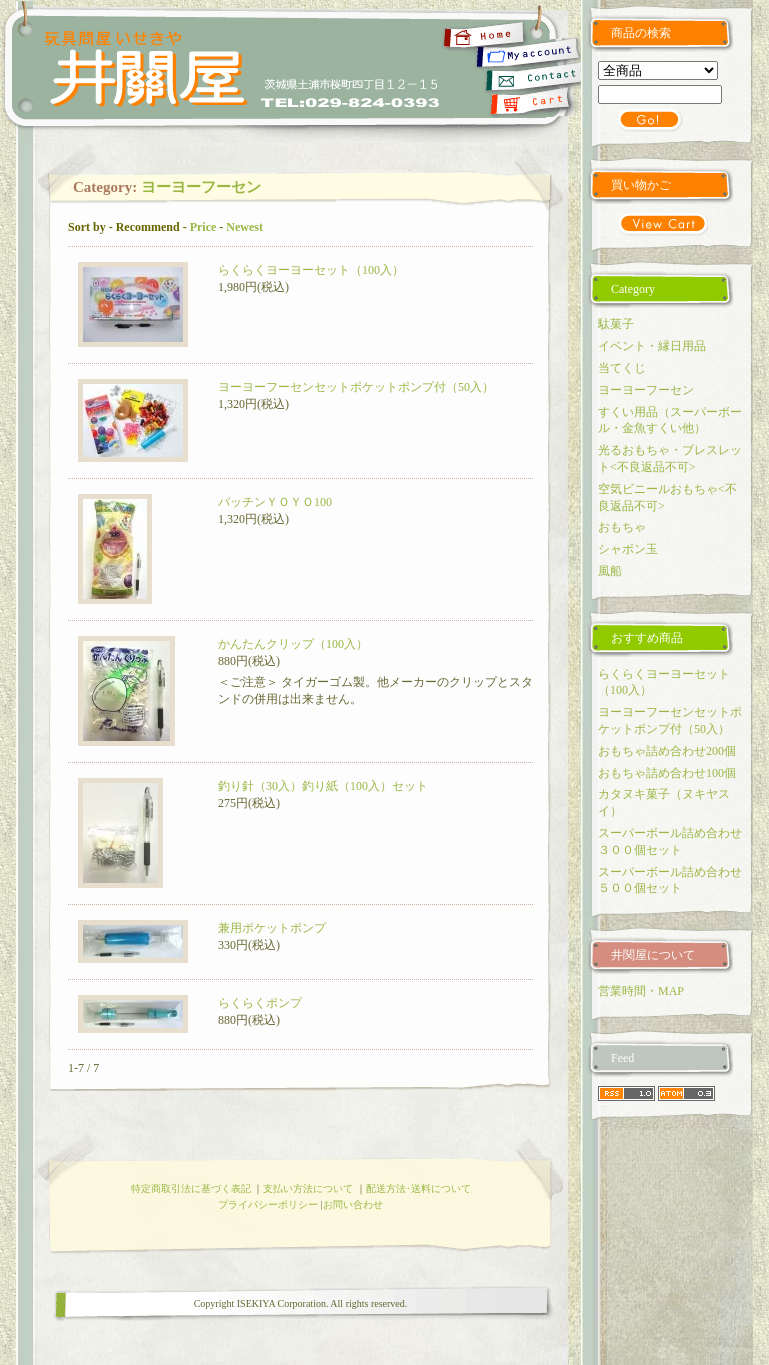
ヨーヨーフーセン (201, 187)
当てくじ (622, 368)
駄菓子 (616, 324)
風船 (610, 571)
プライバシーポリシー (268, 1204)
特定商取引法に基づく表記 (191, 1188)
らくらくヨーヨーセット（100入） (311, 270)
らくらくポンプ (260, 1003)
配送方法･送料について (418, 1188)
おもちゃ (622, 527)
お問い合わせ (353, 1204)
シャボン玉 (628, 549)
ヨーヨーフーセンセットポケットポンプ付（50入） (356, 387)
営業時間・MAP (641, 991)
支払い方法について (308, 1188)
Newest (244, 227)
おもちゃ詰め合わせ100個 (667, 773)
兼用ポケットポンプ (272, 928)
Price (203, 227)
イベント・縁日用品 (652, 346)
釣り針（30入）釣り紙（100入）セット (323, 786)
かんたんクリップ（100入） (293, 644)
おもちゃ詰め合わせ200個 (667, 751)
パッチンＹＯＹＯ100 (275, 502)
